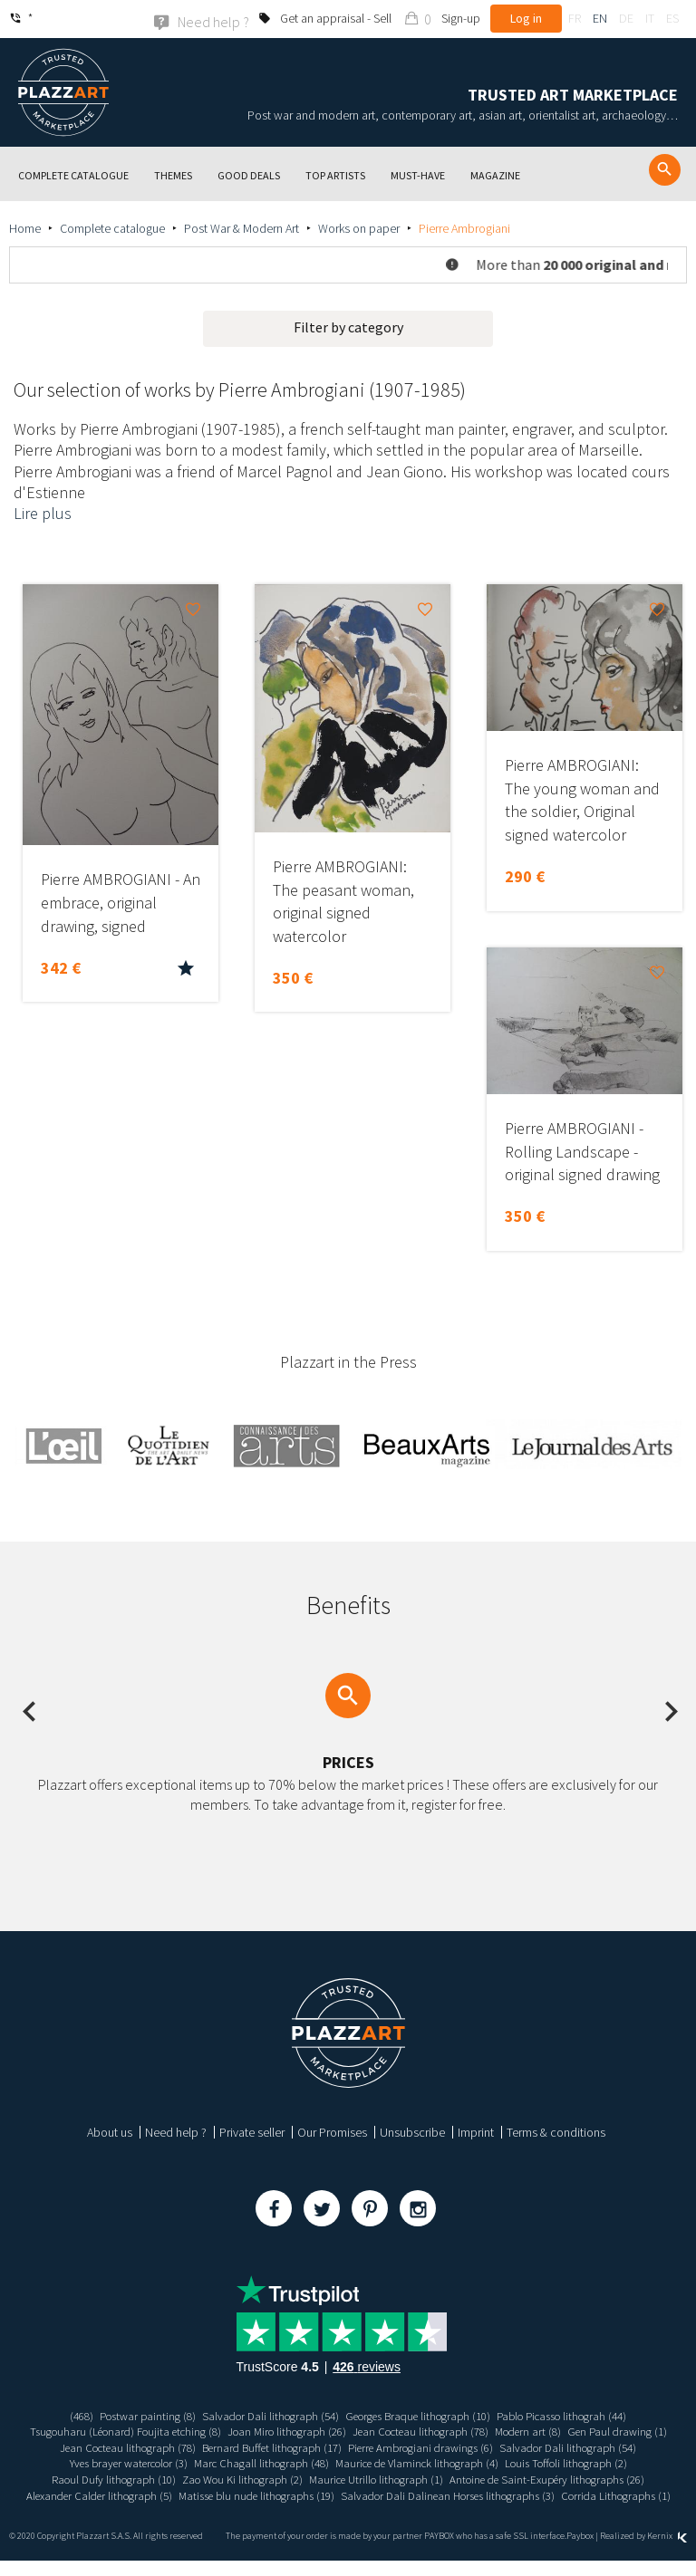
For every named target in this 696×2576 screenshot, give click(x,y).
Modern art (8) (600, 2430)
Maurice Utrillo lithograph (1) (557, 2478)
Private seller (252, 2131)
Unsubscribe (412, 2131)
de (626, 18)
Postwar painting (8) (129, 2415)
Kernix (667, 2551)
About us (109, 2131)
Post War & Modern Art (241, 227)
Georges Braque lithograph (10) (420, 2415)
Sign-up (460, 18)
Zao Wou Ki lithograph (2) (412, 2478)
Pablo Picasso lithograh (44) (580, 2415)
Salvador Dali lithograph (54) (261, 2415)
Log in (526, 18)
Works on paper (359, 227)
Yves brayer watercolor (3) (257, 2463)
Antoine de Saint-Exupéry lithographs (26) (178, 2494)
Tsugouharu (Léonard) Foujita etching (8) (163, 2430)
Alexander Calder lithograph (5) (369, 2494)
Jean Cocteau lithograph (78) (483, 2430)
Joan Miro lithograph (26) (338, 2430)
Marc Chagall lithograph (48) (403, 2463)
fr (574, 18)
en (600, 18)
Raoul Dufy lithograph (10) (273, 2478)
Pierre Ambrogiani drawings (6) (561, 2446)
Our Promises (332, 2131)
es (672, 18)
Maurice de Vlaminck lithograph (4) (570, 2463)
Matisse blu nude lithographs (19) (540, 2494)
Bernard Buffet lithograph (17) (400, 2446)
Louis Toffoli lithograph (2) (133, 2478)
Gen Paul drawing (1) (110, 2446)
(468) (58, 2415)
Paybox (580, 2551)
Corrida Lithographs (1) (468, 2510)
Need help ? (176, 2131)
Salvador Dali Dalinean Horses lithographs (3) (286, 2510)
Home (25, 227)
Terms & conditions (556, 2131)
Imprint (476, 2131)
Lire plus (43, 513)
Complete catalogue (112, 227)
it (649, 18)
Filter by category (348, 326)
